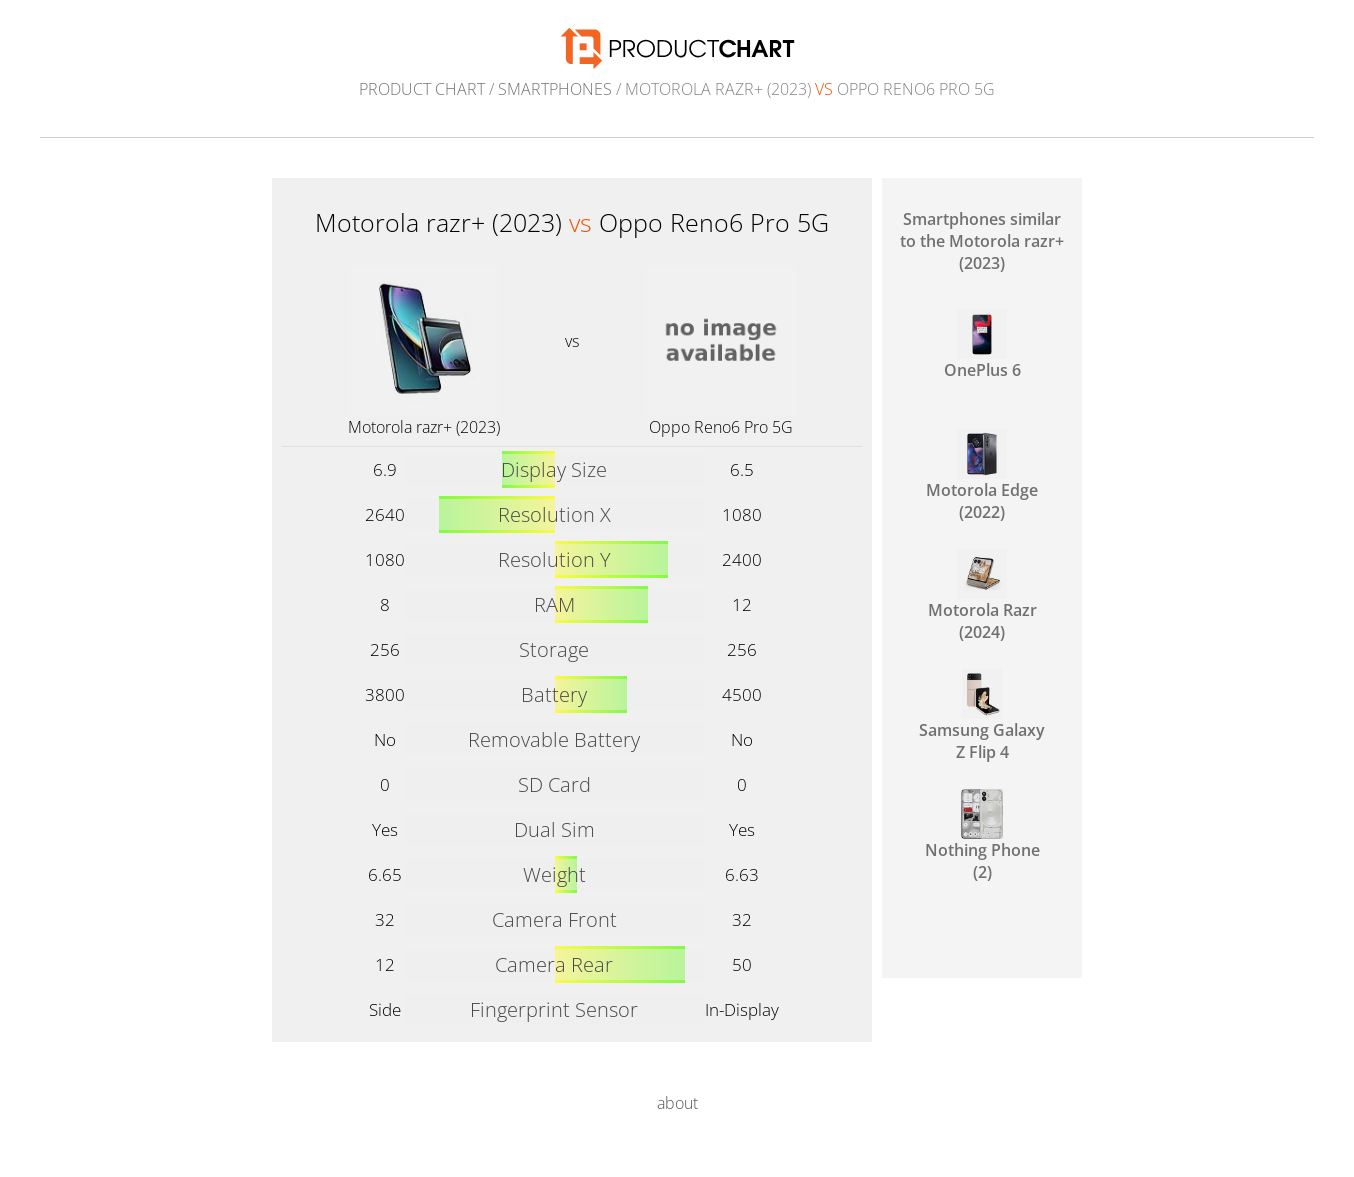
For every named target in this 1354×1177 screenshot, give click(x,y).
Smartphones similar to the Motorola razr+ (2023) (982, 241)
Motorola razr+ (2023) (424, 427)
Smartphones (555, 89)
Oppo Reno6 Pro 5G (721, 427)
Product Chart (422, 89)
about (677, 1103)
